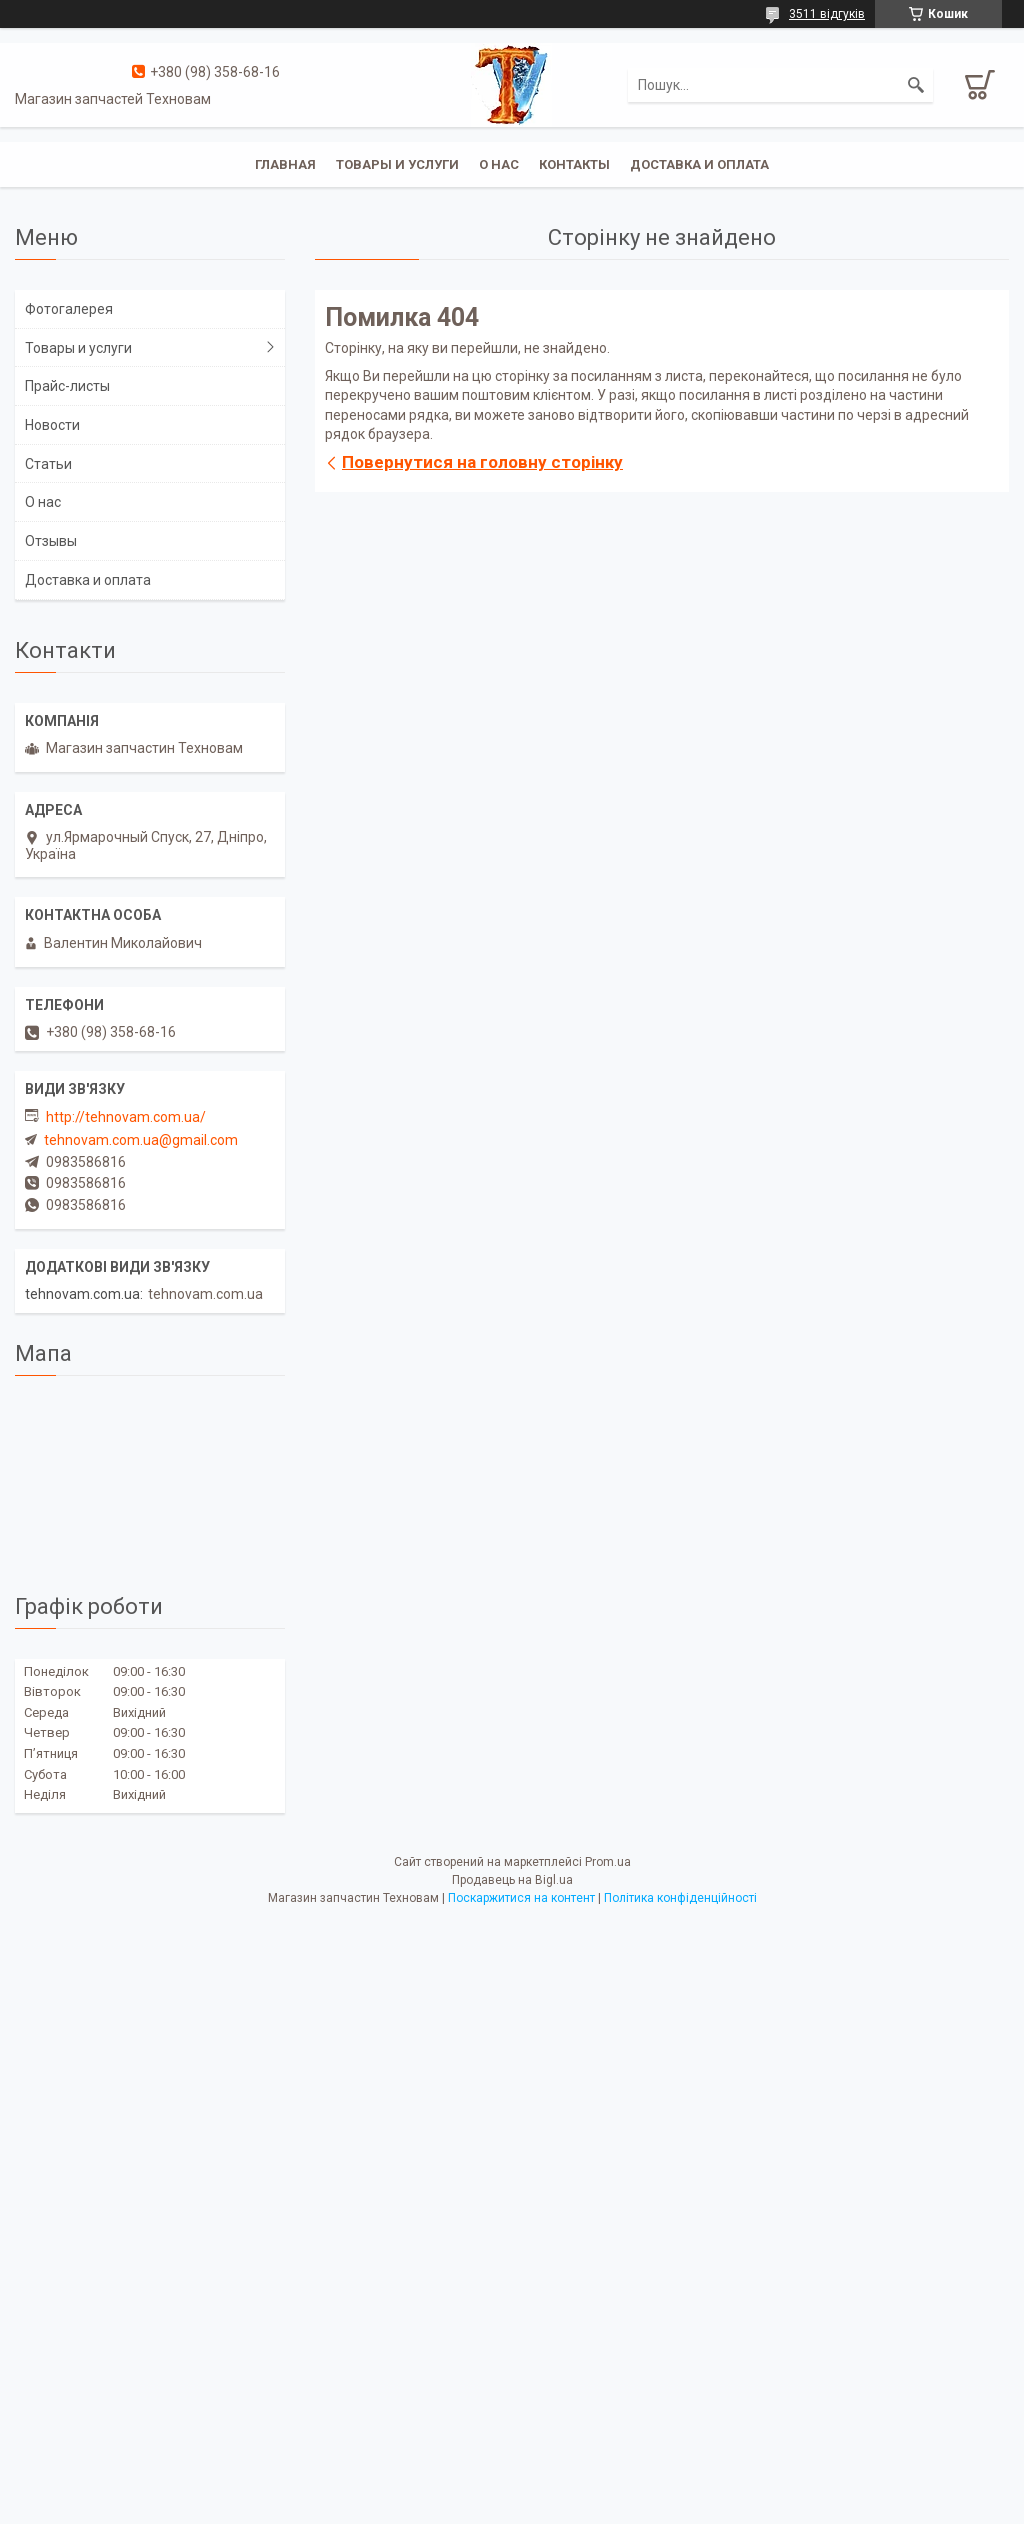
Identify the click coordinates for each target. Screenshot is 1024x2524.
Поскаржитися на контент (521, 1898)
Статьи (48, 464)
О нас (499, 164)
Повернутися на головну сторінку (482, 462)
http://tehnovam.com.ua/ (126, 1117)
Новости (52, 425)
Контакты (574, 164)
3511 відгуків (827, 14)
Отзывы (51, 541)
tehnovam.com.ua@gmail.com (141, 1140)
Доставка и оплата (699, 164)
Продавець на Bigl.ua (512, 1880)
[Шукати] (916, 85)
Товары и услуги (397, 164)
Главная (285, 164)
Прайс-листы (67, 386)
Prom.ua (608, 1862)
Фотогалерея (69, 309)
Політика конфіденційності (680, 1898)
